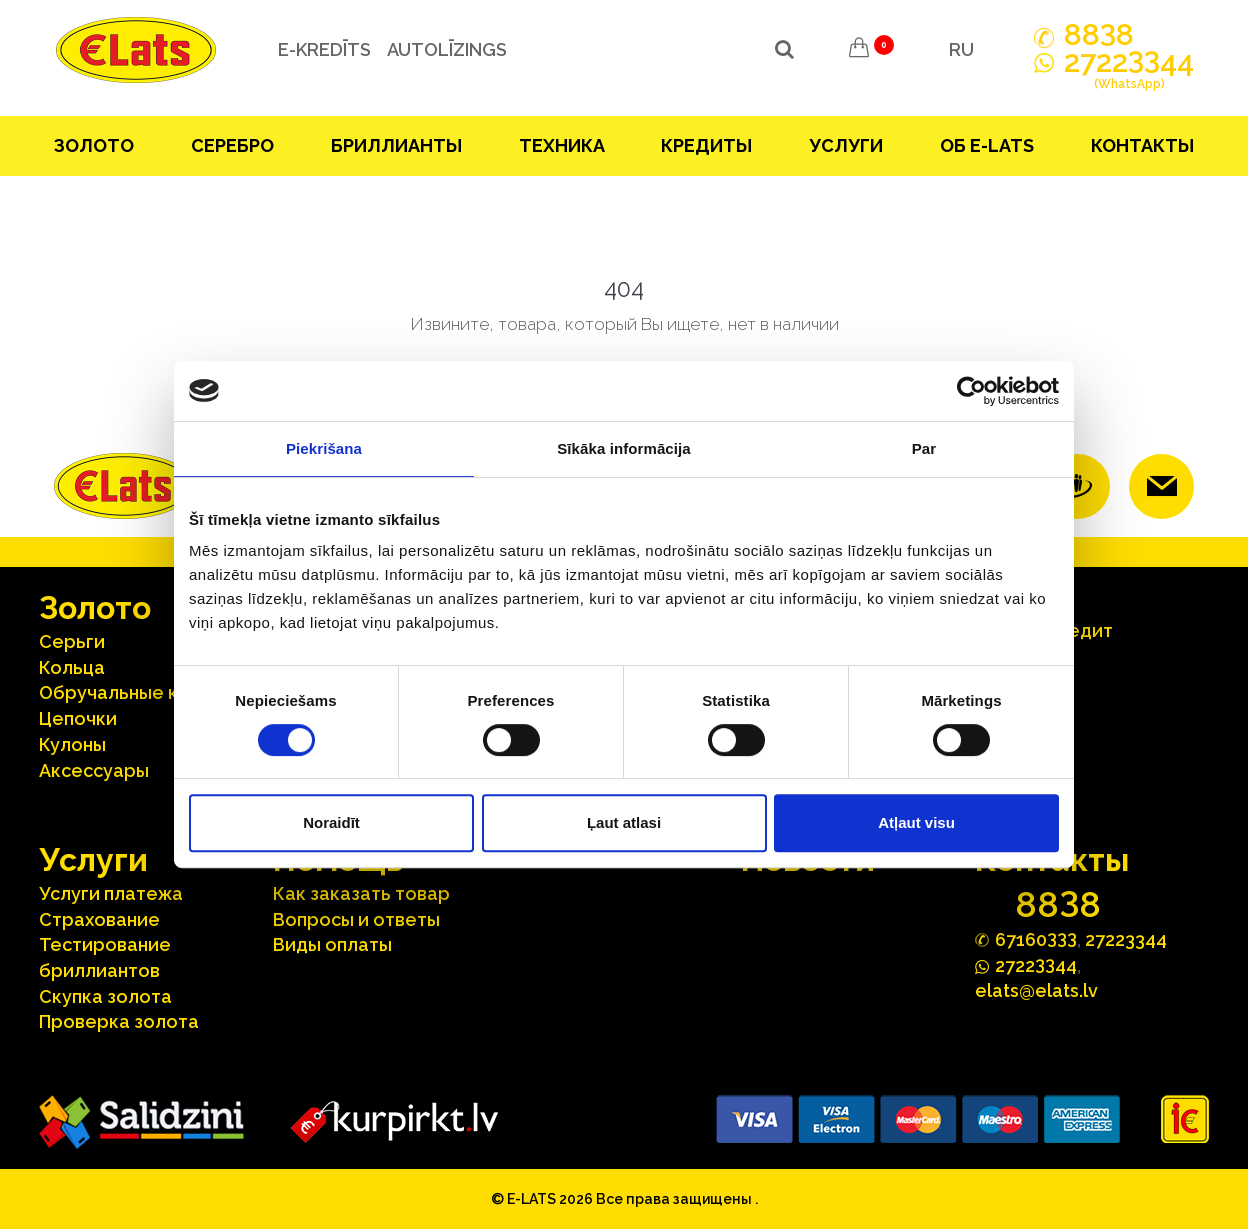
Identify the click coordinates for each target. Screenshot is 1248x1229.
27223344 (1126, 939)
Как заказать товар (361, 893)
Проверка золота (119, 1021)
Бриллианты (396, 145)
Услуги (846, 145)
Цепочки (78, 718)
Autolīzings (443, 49)
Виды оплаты (332, 944)
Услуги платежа (111, 893)
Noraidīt (331, 822)
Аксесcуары (94, 770)
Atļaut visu (916, 822)
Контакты (1142, 145)
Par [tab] (924, 448)
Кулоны (72, 744)
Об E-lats (987, 145)
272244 (1129, 73)
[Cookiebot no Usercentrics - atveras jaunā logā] (971, 391)
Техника (562, 145)
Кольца (72, 667)
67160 (1036, 938)
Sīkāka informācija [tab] (624, 448)
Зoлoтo (94, 145)
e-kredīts (320, 49)
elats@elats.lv (1036, 990)
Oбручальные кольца (136, 692)
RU (961, 49)
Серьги (72, 641)
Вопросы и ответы (356, 919)
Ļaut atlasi (624, 822)
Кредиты (706, 145)
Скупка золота (105, 996)
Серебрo (232, 145)
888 (1099, 35)
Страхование (99, 919)
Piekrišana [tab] (324, 448)
